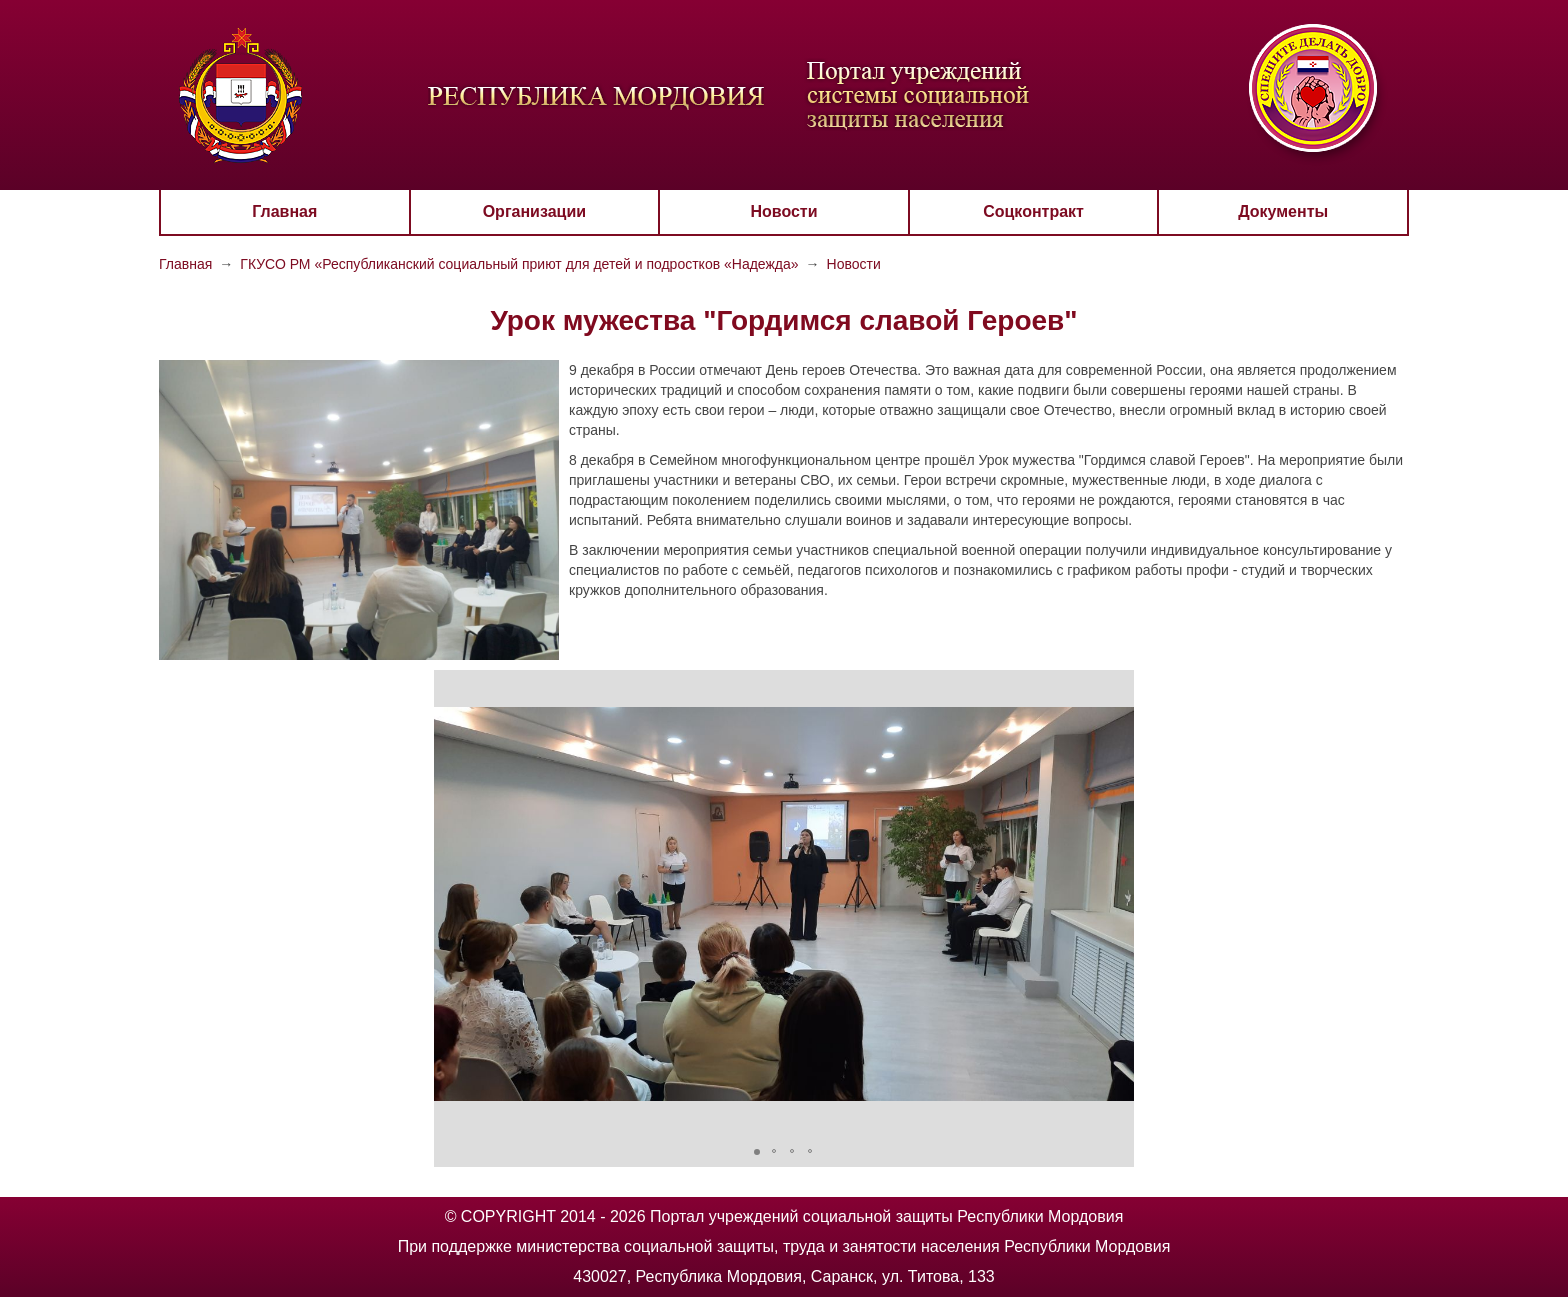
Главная (284, 211)
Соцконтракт (1033, 211)
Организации (534, 211)
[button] (452, 904)
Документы (1283, 211)
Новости (783, 211)
